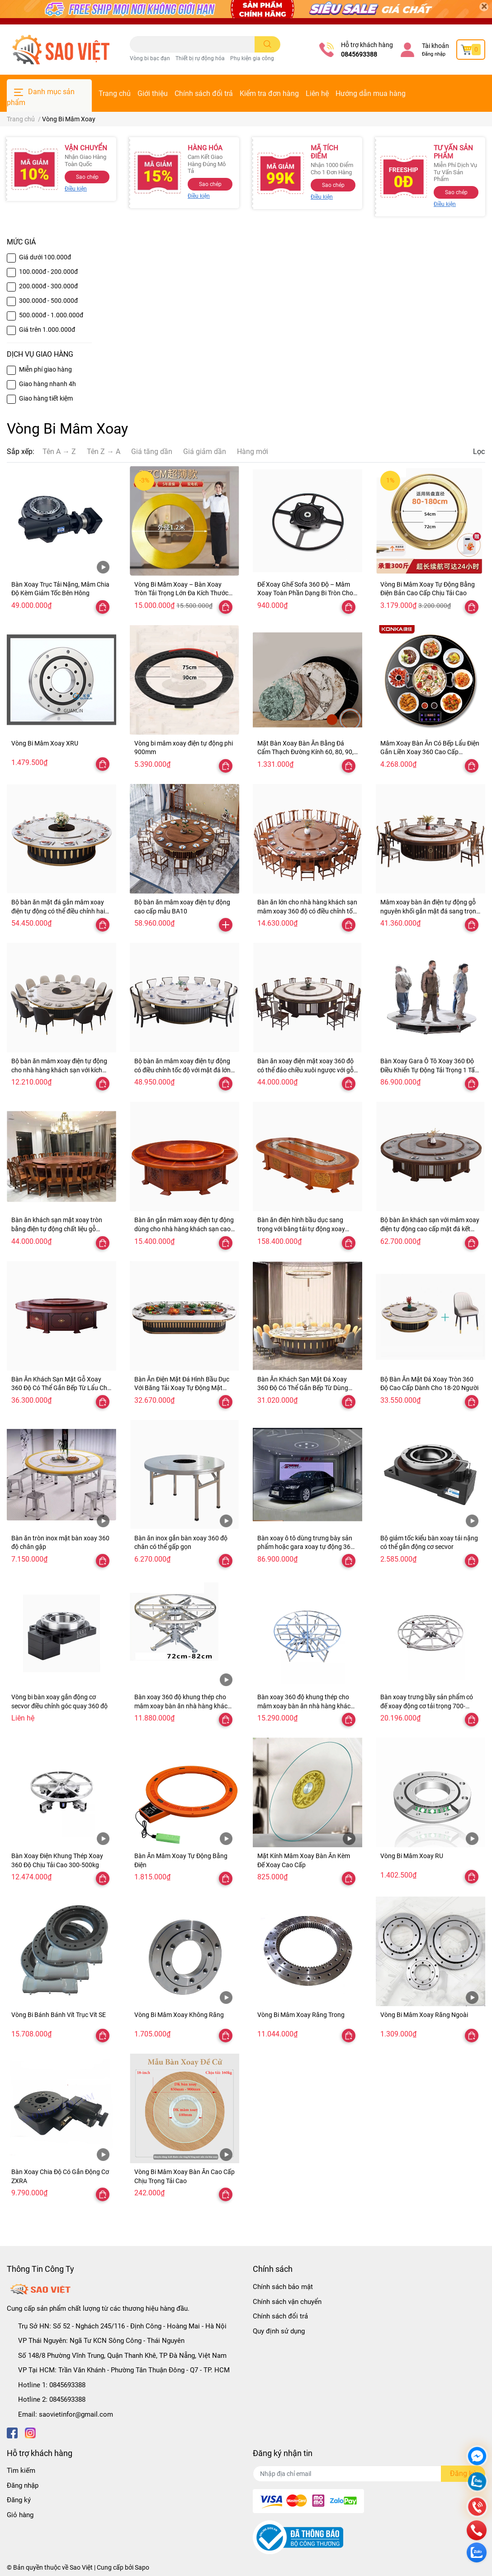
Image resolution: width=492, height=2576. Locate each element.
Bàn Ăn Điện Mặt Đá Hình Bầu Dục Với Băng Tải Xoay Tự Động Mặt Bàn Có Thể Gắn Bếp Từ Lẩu (181, 1388)
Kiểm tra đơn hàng (269, 93)
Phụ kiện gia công (252, 58)
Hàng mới (252, 451)
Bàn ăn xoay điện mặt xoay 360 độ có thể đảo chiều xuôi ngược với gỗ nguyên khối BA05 (305, 1069)
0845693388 (359, 54)
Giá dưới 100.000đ (45, 257)
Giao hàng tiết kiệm (46, 398)
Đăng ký (19, 2500)
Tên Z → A (103, 451)
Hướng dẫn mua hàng (371, 93)
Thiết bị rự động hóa (200, 58)
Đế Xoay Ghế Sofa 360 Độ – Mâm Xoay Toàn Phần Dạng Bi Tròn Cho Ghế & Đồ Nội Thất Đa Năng (305, 593)
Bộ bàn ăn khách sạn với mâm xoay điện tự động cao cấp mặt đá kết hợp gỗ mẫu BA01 (429, 1228)
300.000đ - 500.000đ (48, 300)
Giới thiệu (152, 93)
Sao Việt (81, 2567)
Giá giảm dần (204, 451)
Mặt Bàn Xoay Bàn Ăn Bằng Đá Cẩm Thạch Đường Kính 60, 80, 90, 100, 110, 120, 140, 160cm (305, 752)
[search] (267, 44)
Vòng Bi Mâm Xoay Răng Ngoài (424, 2014)
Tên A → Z (59, 451)
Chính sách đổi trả (204, 93)
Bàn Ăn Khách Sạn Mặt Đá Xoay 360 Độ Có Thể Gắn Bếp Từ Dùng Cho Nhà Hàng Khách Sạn (302, 1388)
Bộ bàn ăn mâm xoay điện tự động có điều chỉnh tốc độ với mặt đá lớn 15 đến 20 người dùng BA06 (182, 1069)
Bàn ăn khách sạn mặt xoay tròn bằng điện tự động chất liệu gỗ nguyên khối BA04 (56, 1228)
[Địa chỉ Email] (369, 2474)
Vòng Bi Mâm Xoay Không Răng (179, 2014)
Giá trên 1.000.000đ (47, 329)
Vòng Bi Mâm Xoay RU (411, 1855)
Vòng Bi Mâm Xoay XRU (44, 743)
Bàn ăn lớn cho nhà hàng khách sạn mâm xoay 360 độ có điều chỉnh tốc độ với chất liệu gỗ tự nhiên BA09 (307, 910)
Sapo (142, 2567)
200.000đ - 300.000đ (48, 286)
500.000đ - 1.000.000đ (51, 315)
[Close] (483, 6)
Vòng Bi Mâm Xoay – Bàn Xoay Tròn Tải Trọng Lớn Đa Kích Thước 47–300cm (181, 593)
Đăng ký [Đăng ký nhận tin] (463, 2473)
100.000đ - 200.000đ (48, 271)
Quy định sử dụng (279, 2331)
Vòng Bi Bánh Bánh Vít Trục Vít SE (58, 2014)
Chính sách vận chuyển (287, 2302)
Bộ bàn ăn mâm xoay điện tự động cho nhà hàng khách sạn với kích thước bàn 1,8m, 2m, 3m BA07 (59, 1069)
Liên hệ (317, 93)
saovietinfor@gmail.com (76, 2414)
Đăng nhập (433, 54)
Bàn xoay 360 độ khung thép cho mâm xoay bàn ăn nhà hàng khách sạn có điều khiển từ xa (182, 1705)
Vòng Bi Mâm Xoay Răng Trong (301, 2014)
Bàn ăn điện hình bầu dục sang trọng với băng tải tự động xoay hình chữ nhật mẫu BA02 (301, 1228)
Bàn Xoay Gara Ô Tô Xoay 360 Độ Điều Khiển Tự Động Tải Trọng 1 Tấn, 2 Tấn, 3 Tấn (430, 1069)
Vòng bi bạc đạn (150, 58)
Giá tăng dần (151, 451)
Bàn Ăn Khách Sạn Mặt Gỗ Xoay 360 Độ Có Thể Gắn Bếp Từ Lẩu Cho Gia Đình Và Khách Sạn (61, 1388)
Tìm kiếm (21, 2470)
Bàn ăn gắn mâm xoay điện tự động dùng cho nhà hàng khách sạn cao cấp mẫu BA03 (184, 1228)
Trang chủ (115, 93)
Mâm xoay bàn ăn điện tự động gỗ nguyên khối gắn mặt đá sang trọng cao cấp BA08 (430, 910)
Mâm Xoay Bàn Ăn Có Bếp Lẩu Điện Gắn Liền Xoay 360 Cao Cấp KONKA (429, 752)
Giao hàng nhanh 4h (47, 383)
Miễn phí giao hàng (45, 369)
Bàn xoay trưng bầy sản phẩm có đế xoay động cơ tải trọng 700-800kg (426, 1705)
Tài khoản (435, 45)
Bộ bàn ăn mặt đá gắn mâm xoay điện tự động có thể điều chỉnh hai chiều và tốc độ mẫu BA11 (58, 910)
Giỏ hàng (20, 2515)
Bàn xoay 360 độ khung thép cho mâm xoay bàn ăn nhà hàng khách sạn (305, 1705)
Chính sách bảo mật (283, 2287)
